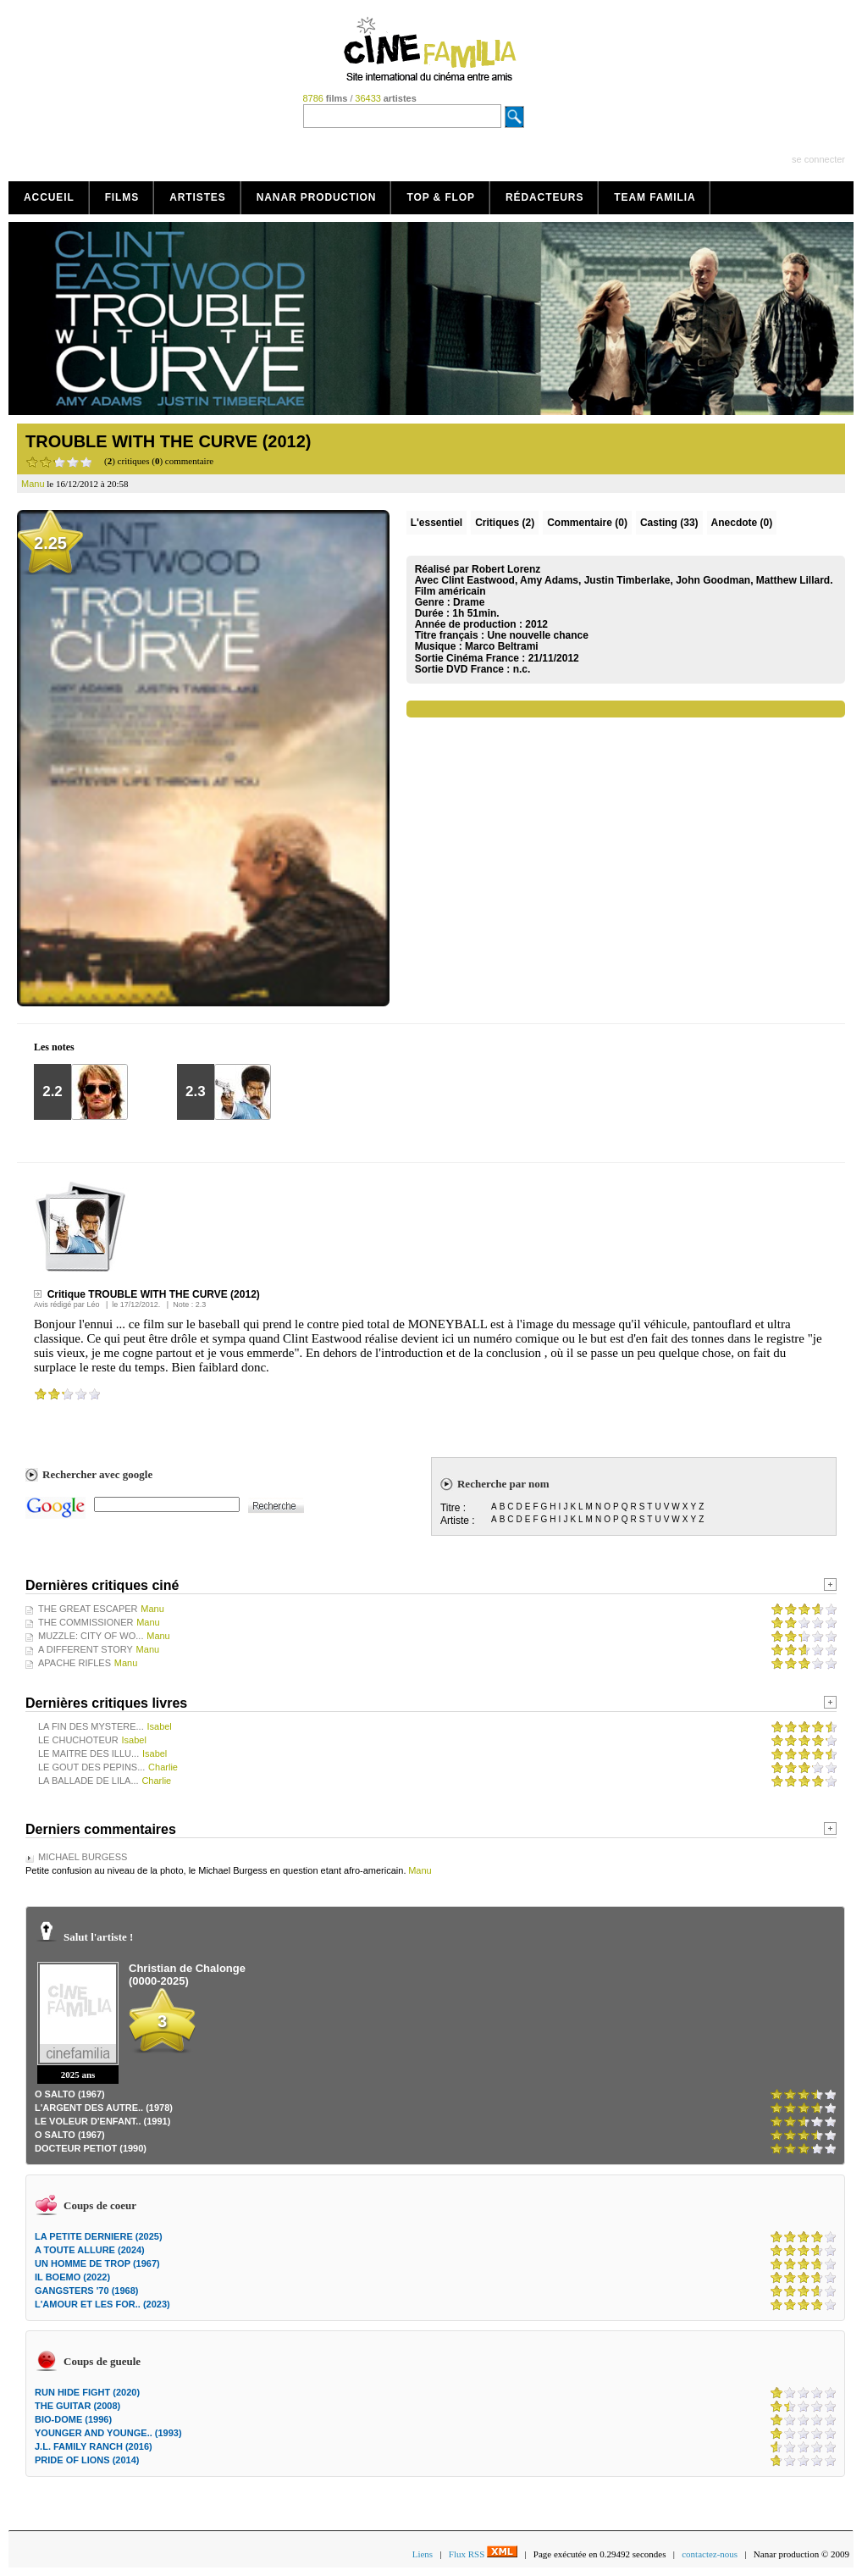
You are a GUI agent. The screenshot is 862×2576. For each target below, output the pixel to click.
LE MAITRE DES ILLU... (88, 1753)
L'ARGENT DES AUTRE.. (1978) (104, 2107)
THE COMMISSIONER (85, 1622)
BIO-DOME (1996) (73, 2419)
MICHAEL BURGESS (82, 1857)
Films (122, 197)
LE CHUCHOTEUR (78, 1740)
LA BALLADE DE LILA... (88, 1781)
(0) (587, 523)
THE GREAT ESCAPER (88, 1609)
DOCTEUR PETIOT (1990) (90, 2148)
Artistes (197, 197)
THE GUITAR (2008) (77, 2406)
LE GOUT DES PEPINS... (91, 1767)
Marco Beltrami (502, 646)
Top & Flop (440, 197)
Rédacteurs (544, 197)
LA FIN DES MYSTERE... (91, 1726)
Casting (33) (669, 523)
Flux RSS (483, 2554)
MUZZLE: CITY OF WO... (90, 1636)
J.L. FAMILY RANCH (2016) (93, 2446)
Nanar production (317, 197)
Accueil (49, 197)
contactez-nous (710, 2554)
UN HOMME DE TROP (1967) (97, 2263)
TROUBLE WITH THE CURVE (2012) (168, 441)
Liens (422, 2554)
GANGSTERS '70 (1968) (86, 2290)
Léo (92, 1304)
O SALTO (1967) (70, 2094)
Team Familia (654, 197)
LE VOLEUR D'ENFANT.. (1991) (102, 2121)
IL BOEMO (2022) (72, 2277)
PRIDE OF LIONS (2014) (87, 2460)
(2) (504, 523)
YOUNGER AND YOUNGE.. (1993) (108, 2433)
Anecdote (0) (742, 523)
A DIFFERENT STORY (85, 1649)
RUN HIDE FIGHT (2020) (87, 2392)
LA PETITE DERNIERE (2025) (99, 2236)
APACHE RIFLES (74, 1663)
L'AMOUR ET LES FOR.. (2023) (102, 2304)
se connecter (818, 159)
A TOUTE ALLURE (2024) (90, 2250)
